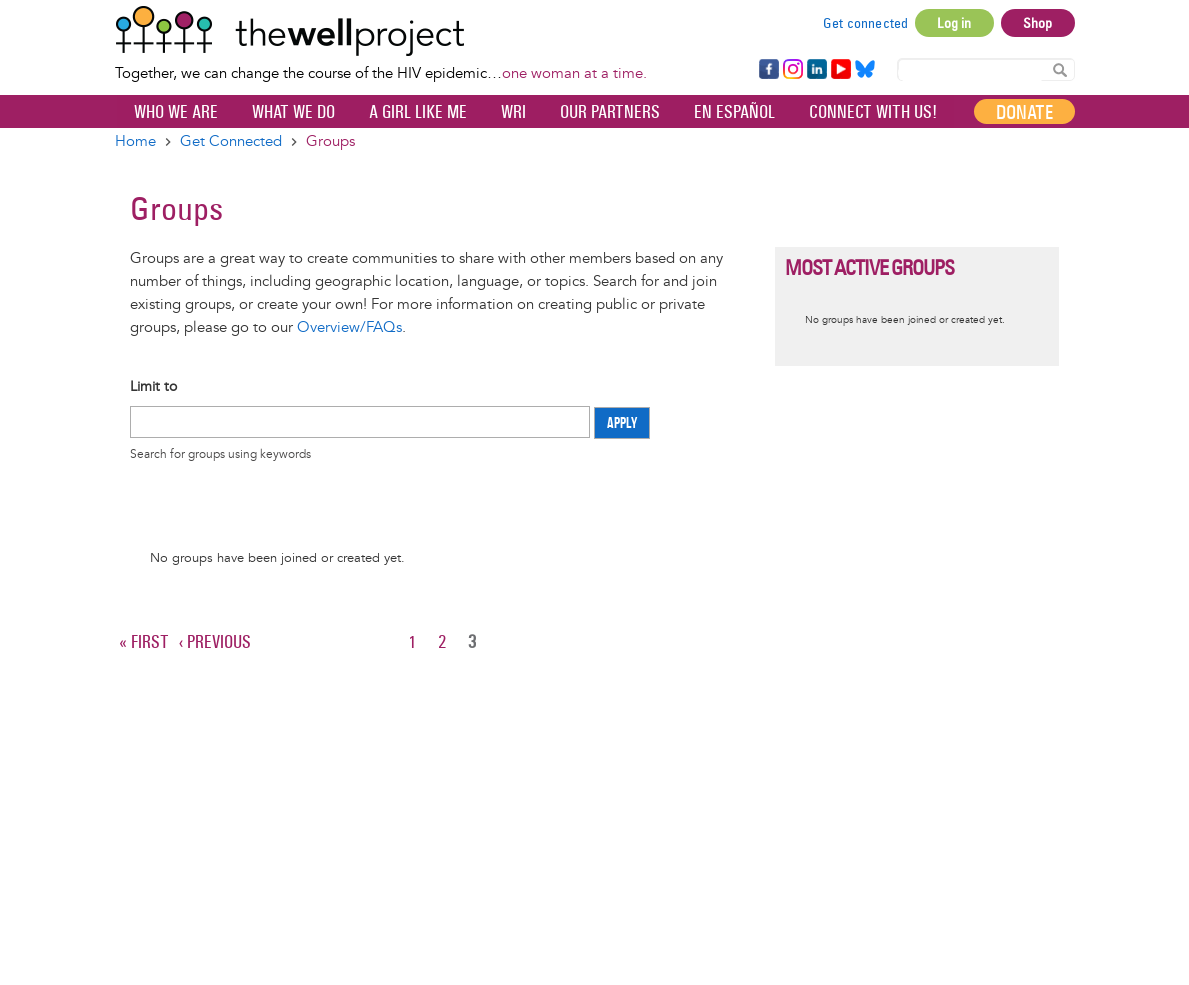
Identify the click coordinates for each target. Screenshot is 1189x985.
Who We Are (176, 112)
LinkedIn (817, 70)
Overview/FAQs (349, 327)
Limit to (153, 386)
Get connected (866, 23)
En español (734, 112)
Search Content (1060, 68)
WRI (513, 112)
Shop (1038, 23)
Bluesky (865, 70)
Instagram (792, 70)
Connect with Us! (873, 112)
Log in (954, 23)
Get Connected (231, 141)
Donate (1024, 112)
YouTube (839, 70)
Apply (622, 423)
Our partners (610, 112)
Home (135, 141)
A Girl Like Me (418, 112)
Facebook (768, 70)
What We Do (293, 112)
